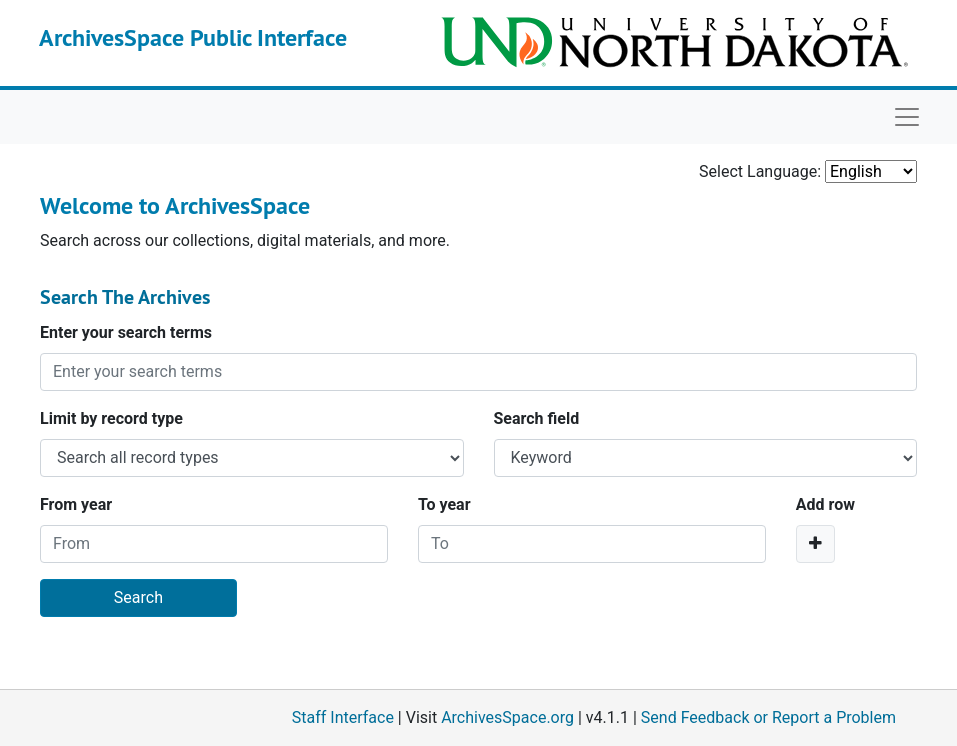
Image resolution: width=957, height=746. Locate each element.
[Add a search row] (815, 544)
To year (444, 504)
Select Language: (760, 171)
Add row (825, 504)
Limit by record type (111, 418)
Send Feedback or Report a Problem (768, 717)
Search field (537, 418)
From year (76, 504)
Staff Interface (343, 717)
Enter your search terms (126, 332)
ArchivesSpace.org (507, 717)
